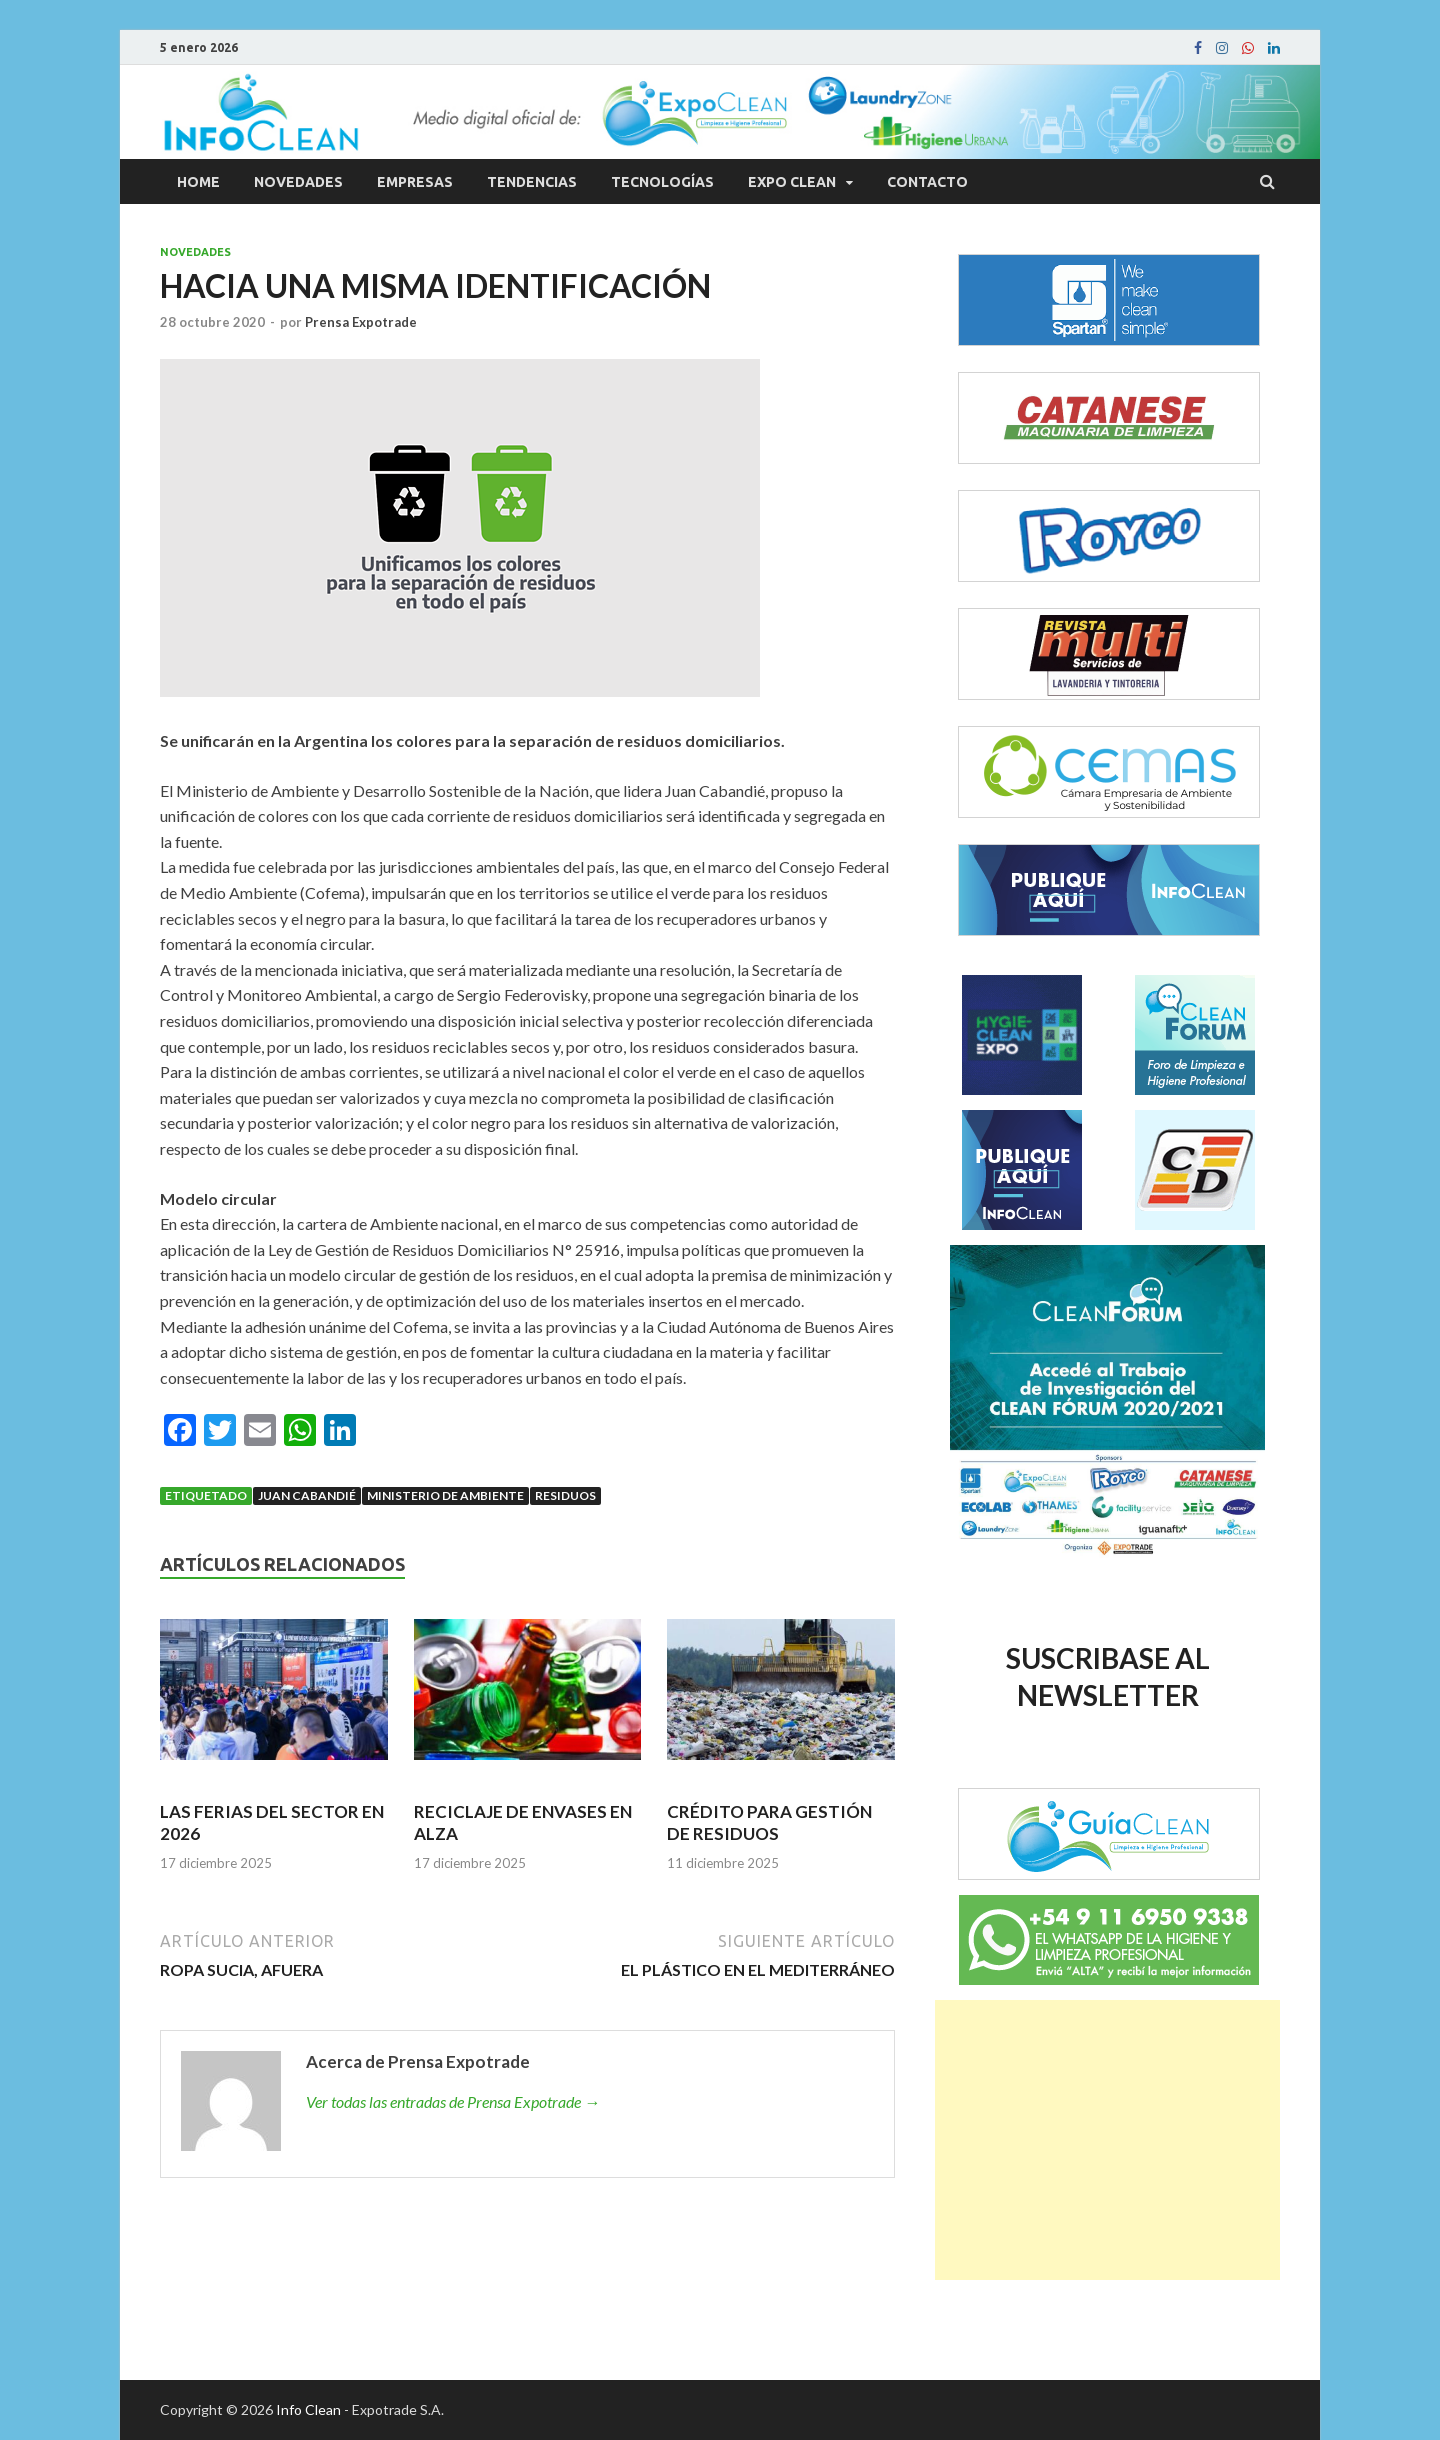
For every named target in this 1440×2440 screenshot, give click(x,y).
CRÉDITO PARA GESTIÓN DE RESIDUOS (769, 1822)
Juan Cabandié (307, 1495)
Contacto (927, 182)
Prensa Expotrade (361, 322)
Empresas (415, 182)
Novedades (298, 182)
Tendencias (532, 182)
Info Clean (308, 2409)
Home (198, 182)
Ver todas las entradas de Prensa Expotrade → (453, 2101)
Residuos (565, 1495)
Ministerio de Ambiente (445, 1495)
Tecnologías (662, 182)
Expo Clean (792, 182)
